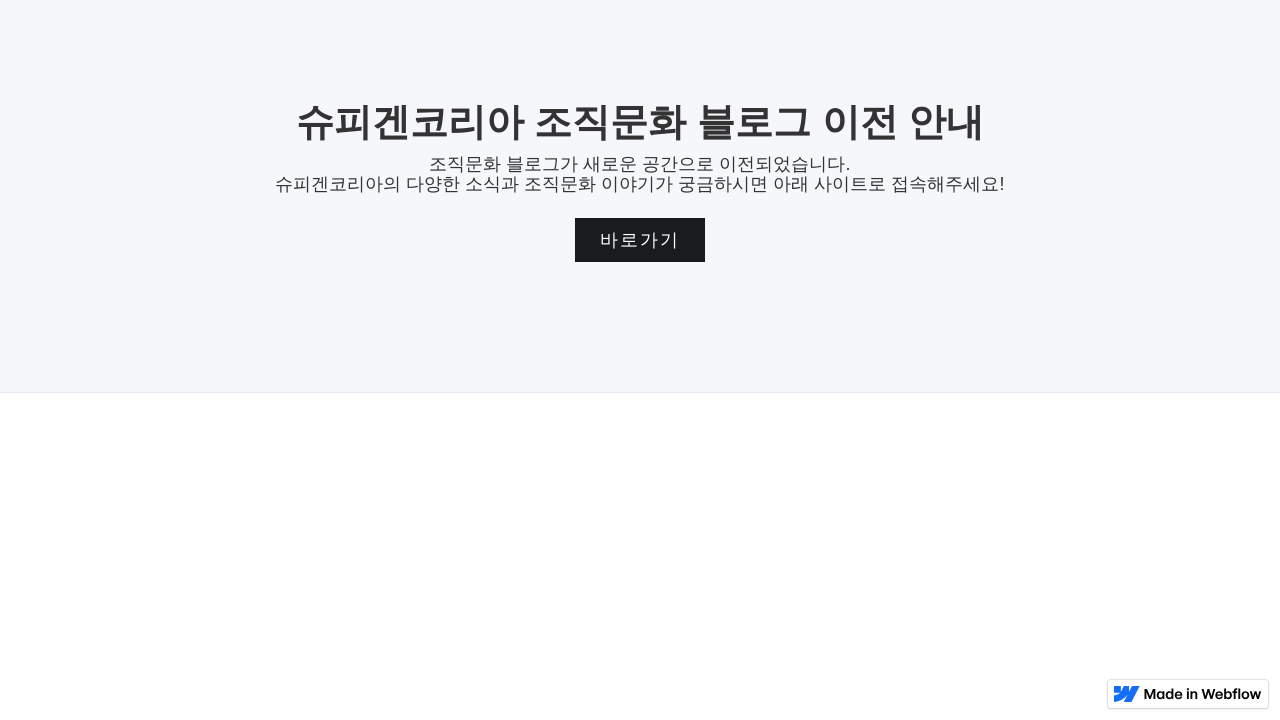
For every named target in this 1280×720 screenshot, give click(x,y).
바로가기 (640, 240)
